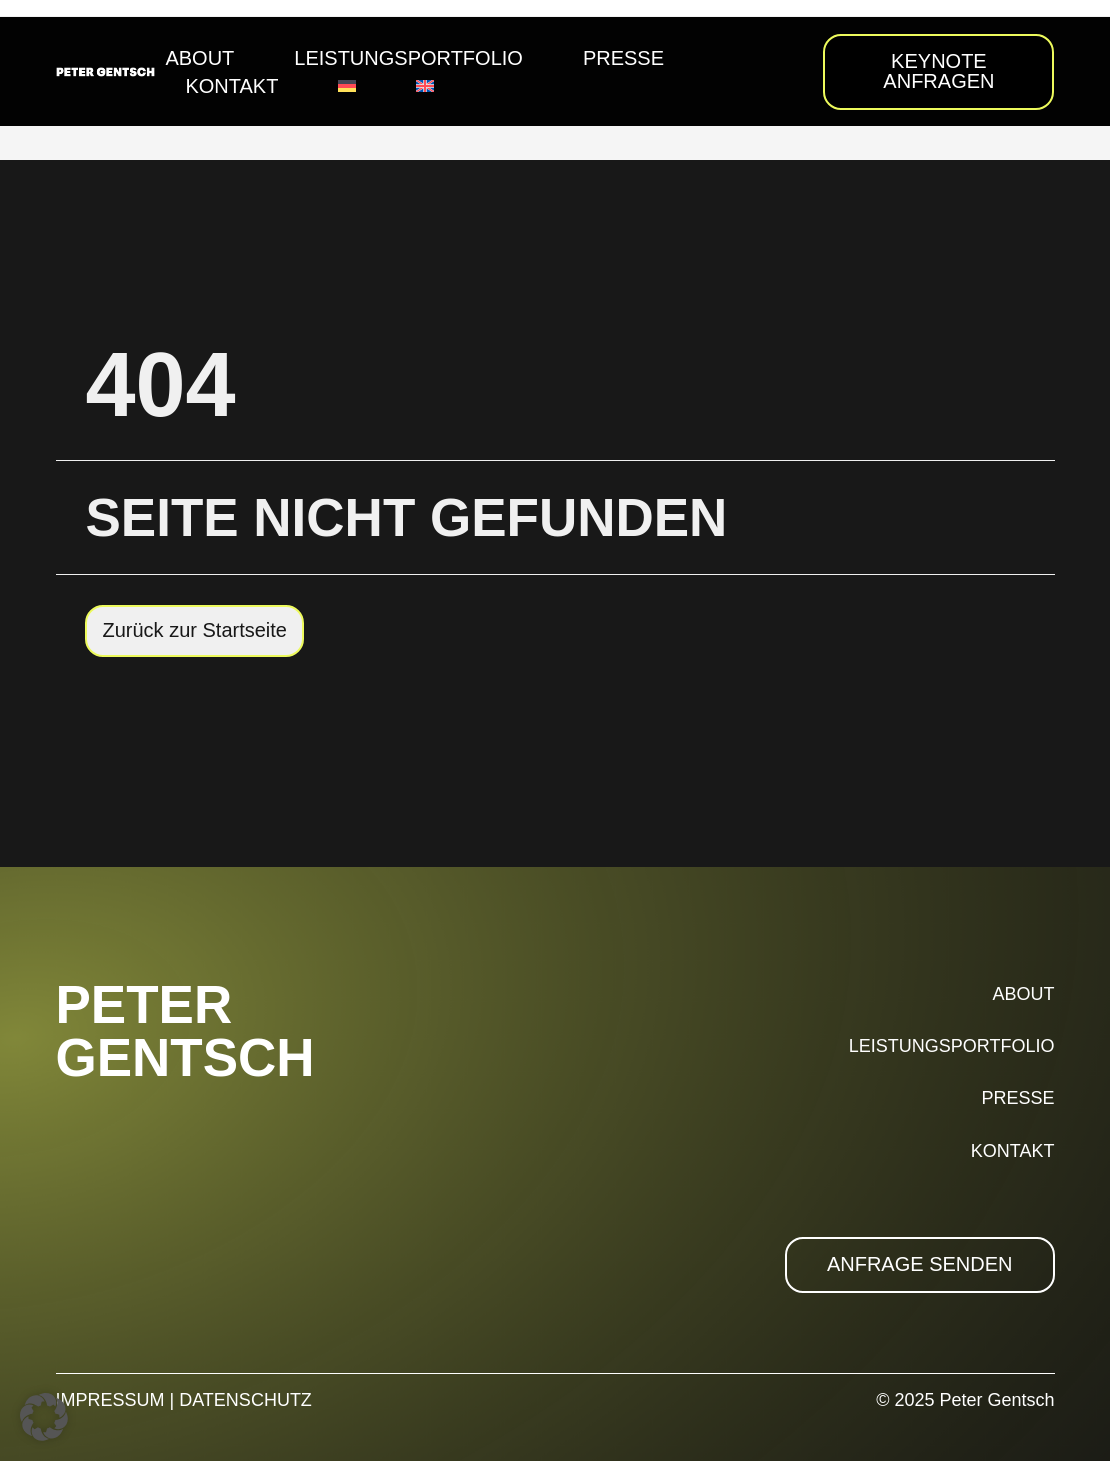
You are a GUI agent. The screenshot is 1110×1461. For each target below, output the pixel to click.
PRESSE (1017, 1098)
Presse (623, 58)
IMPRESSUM (110, 1400)
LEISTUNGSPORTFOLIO (952, 1046)
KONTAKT (1013, 1151)
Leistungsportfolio (408, 58)
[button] (44, 1417)
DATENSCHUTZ (245, 1400)
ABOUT (1023, 994)
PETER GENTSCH (185, 1031)
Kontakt (231, 86)
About (199, 58)
